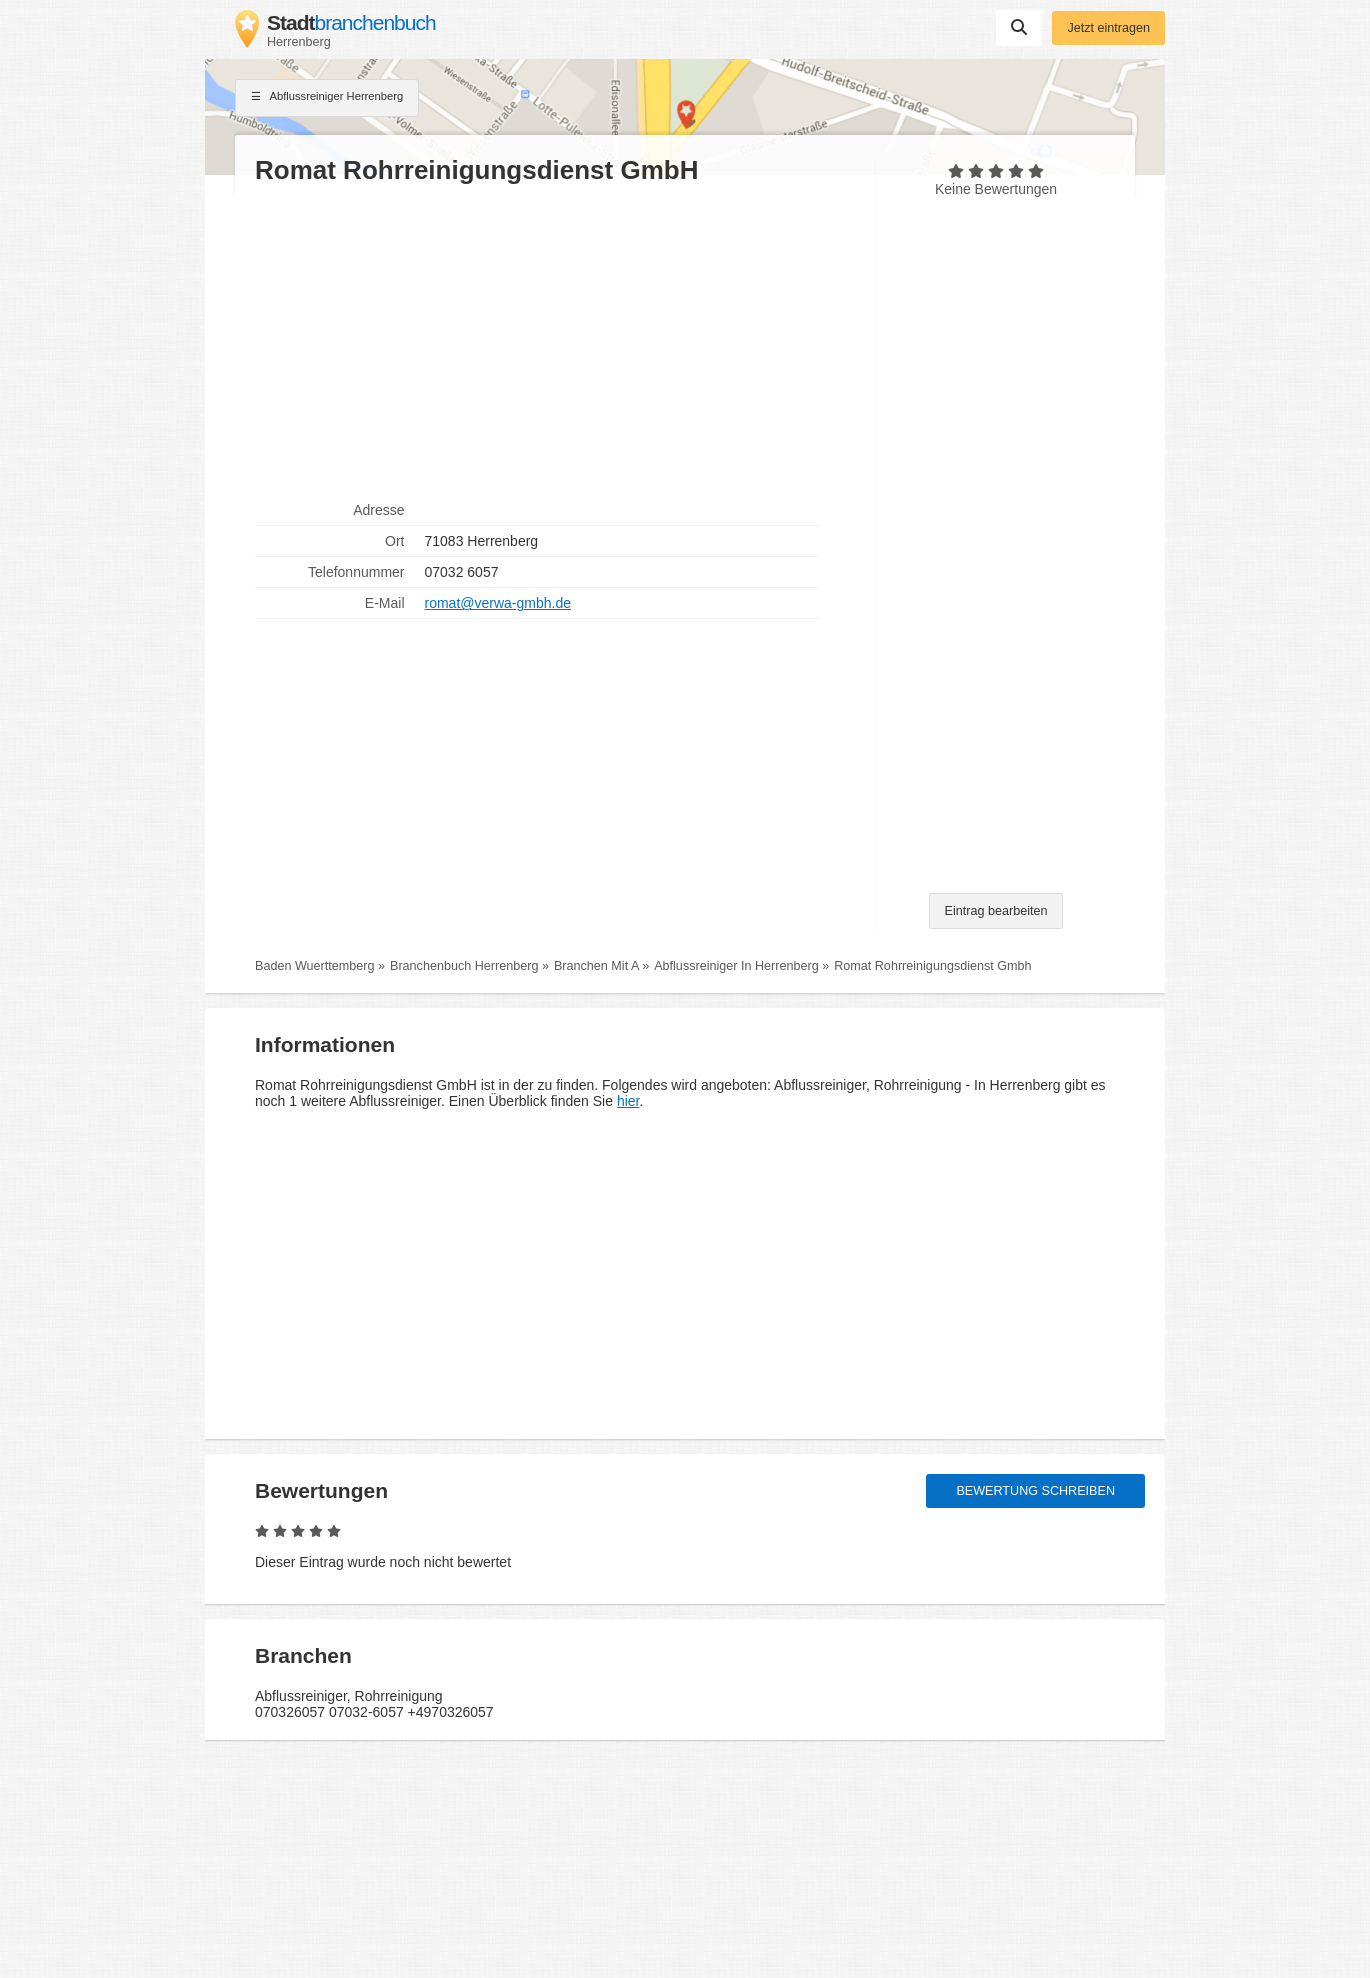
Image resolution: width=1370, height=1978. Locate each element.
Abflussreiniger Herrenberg (327, 98)
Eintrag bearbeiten (996, 911)
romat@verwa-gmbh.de (498, 603)
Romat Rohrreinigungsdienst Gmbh (932, 966)
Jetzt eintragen (1108, 28)
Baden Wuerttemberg (314, 966)
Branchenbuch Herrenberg (464, 966)
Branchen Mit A (596, 966)
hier (628, 1101)
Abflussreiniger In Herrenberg (736, 966)
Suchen (1019, 27)
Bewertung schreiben (1035, 1491)
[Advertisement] (555, 341)
